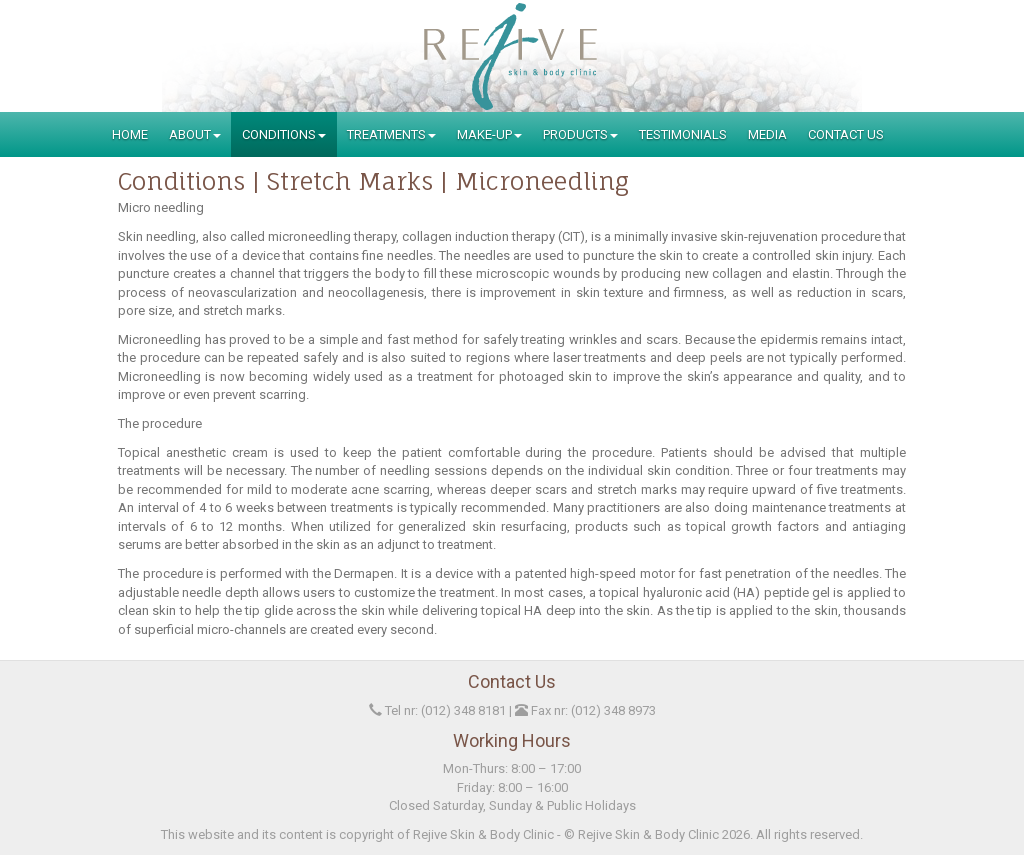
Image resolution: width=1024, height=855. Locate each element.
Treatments (391, 134)
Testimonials (683, 134)
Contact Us (846, 134)
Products (580, 134)
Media (767, 134)
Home (130, 134)
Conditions (284, 134)
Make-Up (489, 134)
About (195, 134)
